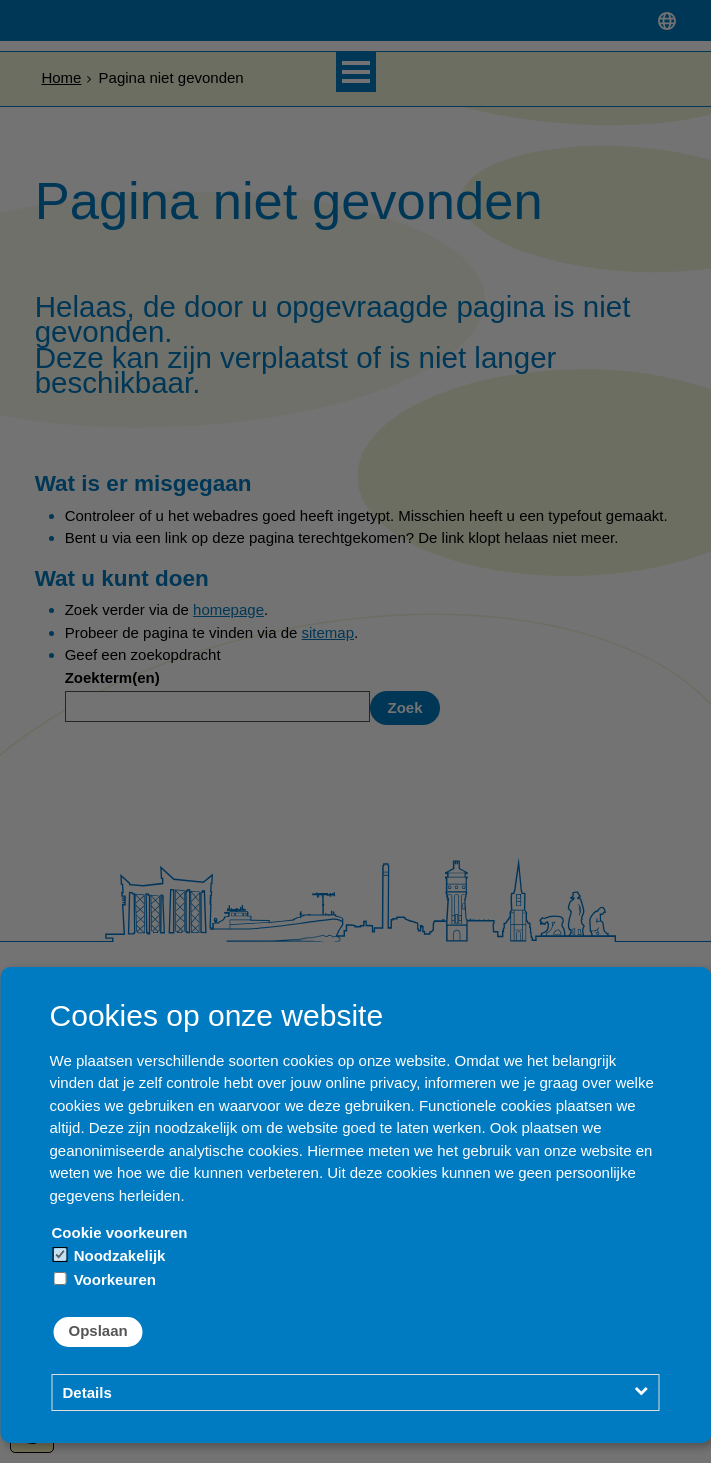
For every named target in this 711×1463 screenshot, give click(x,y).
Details (87, 1392)
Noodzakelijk (110, 1255)
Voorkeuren (105, 1279)
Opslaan (98, 1330)
